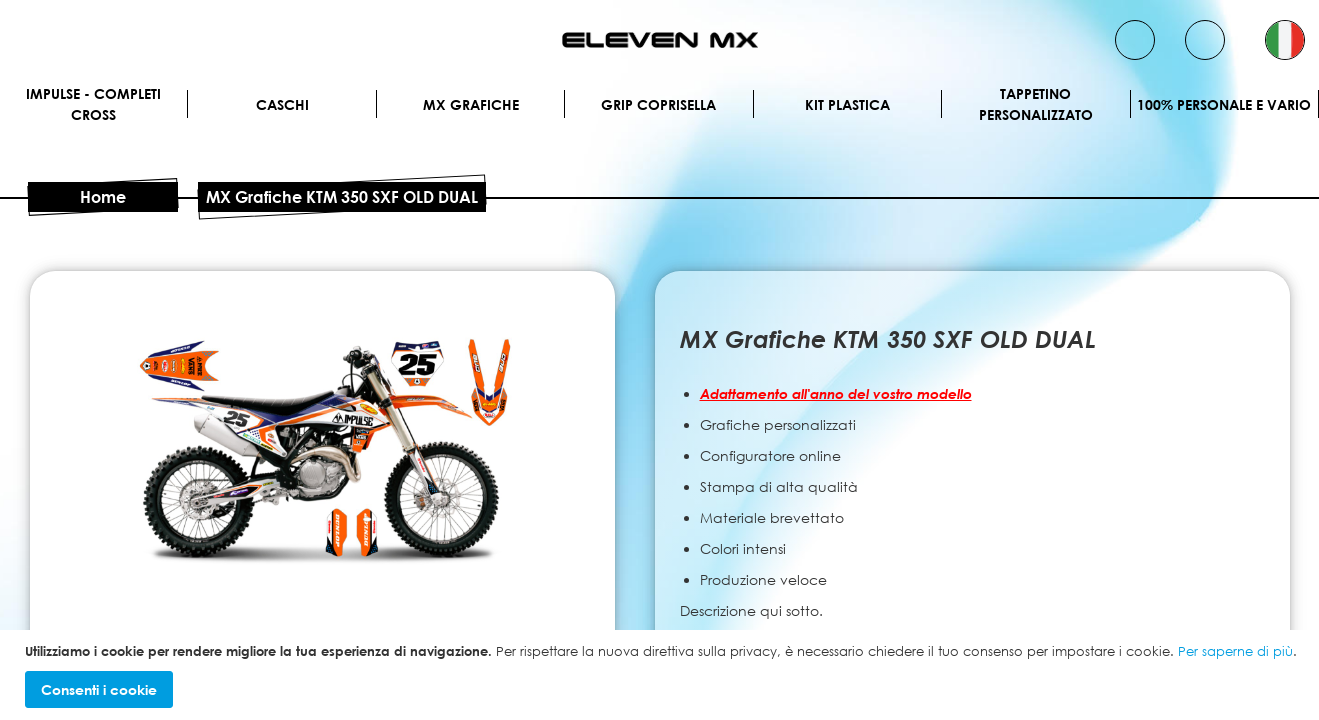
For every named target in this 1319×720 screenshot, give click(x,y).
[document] (662, 675)
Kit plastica (847, 104)
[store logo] (660, 40)
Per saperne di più (1235, 651)
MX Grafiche (471, 104)
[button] (1285, 40)
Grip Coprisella (658, 104)
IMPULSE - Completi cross (93, 104)
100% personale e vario (1224, 104)
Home (103, 197)
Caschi (282, 104)
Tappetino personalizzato (1036, 104)
